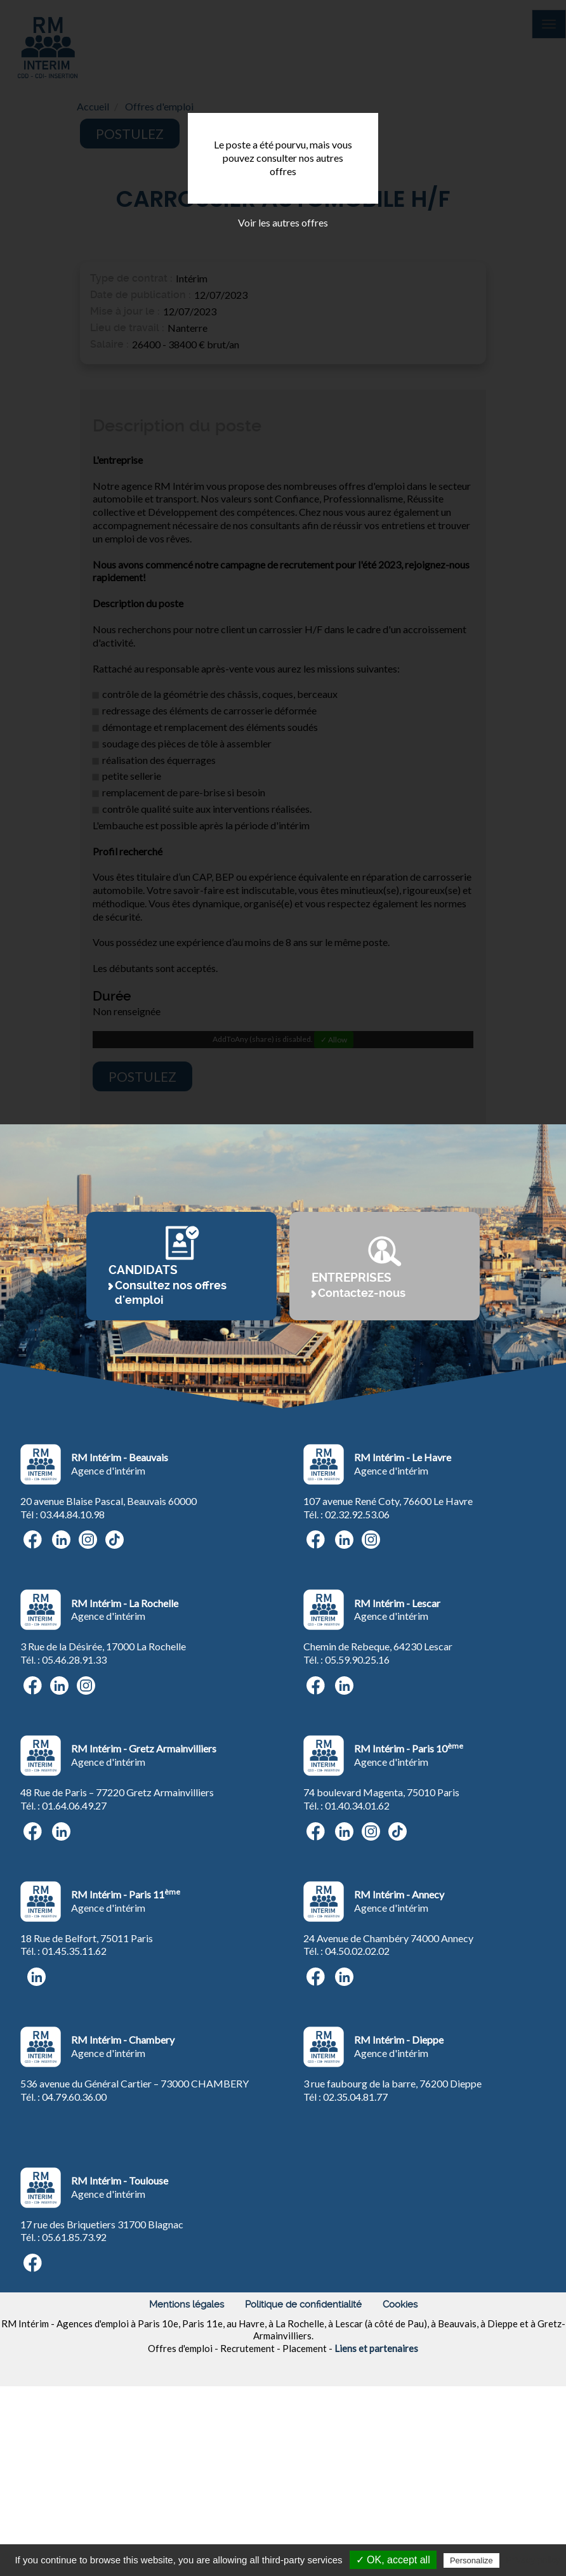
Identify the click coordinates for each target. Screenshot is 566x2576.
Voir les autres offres (283, 222)
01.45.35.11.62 (74, 2105)
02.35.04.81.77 (355, 2251)
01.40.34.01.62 (357, 1960)
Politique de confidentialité (303, 2458)
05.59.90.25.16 (357, 1814)
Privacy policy (533, 2560)
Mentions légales (186, 2458)
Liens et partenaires (376, 2502)
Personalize (471, 2560)
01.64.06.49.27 (74, 1960)
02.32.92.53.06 (357, 1668)
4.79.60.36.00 (77, 2251)
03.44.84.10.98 (72, 1668)
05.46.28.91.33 (74, 1814)
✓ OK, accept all (393, 2559)
